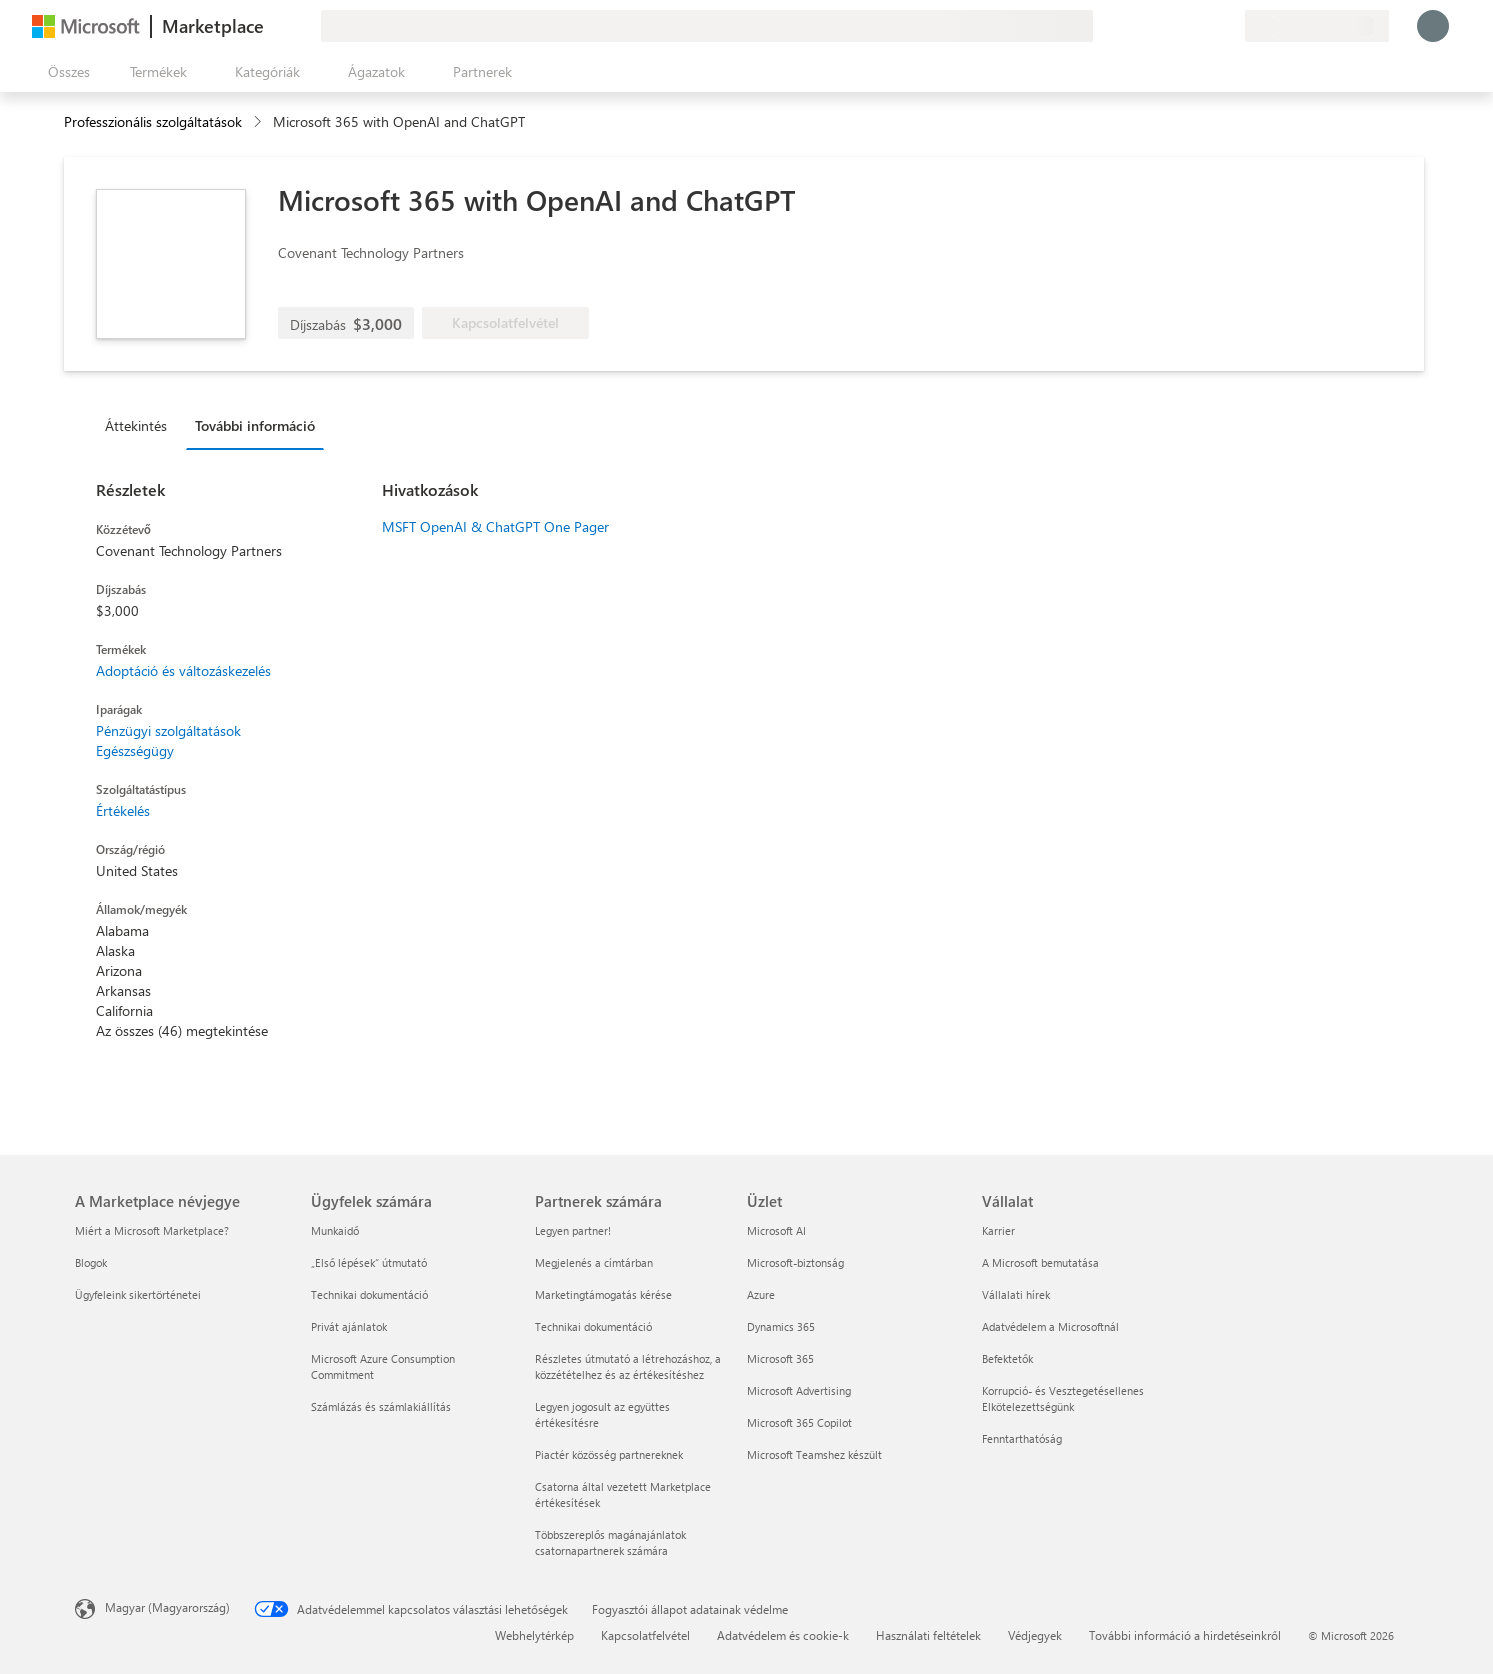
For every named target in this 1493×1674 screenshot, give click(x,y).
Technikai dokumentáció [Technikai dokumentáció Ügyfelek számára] (369, 1294)
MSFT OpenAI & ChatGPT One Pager (495, 526)
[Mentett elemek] (1205, 26)
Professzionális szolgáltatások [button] (153, 121)
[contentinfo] (259, 122)
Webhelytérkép (534, 1635)
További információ (255, 425)
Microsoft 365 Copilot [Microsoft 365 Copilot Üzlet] (799, 1422)
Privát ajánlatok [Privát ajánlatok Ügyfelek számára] (349, 1326)
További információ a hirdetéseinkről (1185, 1635)
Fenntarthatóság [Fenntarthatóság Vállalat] (1022, 1438)
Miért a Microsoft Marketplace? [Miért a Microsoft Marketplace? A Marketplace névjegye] (152, 1230)
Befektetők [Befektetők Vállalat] (1007, 1358)
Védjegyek (1035, 1635)
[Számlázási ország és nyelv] (1317, 26)
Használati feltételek (928, 1635)
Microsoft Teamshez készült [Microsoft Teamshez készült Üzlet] (814, 1454)
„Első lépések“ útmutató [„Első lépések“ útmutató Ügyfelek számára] (369, 1262)
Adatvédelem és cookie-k (783, 1635)
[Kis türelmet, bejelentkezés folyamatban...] (1433, 26)
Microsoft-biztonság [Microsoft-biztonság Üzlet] (795, 1262)
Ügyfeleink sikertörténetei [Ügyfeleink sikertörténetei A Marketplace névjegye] (138, 1294)
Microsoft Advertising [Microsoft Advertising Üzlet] (799, 1390)
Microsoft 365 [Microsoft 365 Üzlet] (780, 1358)
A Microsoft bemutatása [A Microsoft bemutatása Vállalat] (1040, 1262)
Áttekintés (136, 425)
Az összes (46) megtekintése (182, 1030)
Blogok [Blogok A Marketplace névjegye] (91, 1262)
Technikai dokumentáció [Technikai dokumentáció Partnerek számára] (593, 1326)
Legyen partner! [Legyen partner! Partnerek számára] (573, 1230)
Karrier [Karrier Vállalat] (998, 1230)
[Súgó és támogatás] (1181, 26)
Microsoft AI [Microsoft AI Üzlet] (776, 1230)
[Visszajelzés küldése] (1157, 26)
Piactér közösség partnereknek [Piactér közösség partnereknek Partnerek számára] (609, 1454)
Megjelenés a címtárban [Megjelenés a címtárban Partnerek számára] (594, 1262)
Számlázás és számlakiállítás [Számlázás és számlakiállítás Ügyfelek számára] (381, 1406)
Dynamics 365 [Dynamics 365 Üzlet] (781, 1326)
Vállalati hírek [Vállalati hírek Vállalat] (1016, 1294)
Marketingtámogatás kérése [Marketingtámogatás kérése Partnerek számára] (603, 1294)
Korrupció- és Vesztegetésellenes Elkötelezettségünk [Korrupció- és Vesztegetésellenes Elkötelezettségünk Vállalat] (1063, 1398)
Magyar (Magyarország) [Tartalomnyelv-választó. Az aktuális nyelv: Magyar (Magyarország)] (167, 1607)
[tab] (141, 425)
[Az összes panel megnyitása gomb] (65, 72)
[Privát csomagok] (1229, 26)
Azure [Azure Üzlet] (761, 1294)
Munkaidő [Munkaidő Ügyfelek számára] (335, 1230)
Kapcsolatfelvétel (645, 1635)
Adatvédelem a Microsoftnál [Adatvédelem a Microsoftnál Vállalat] (1050, 1326)
